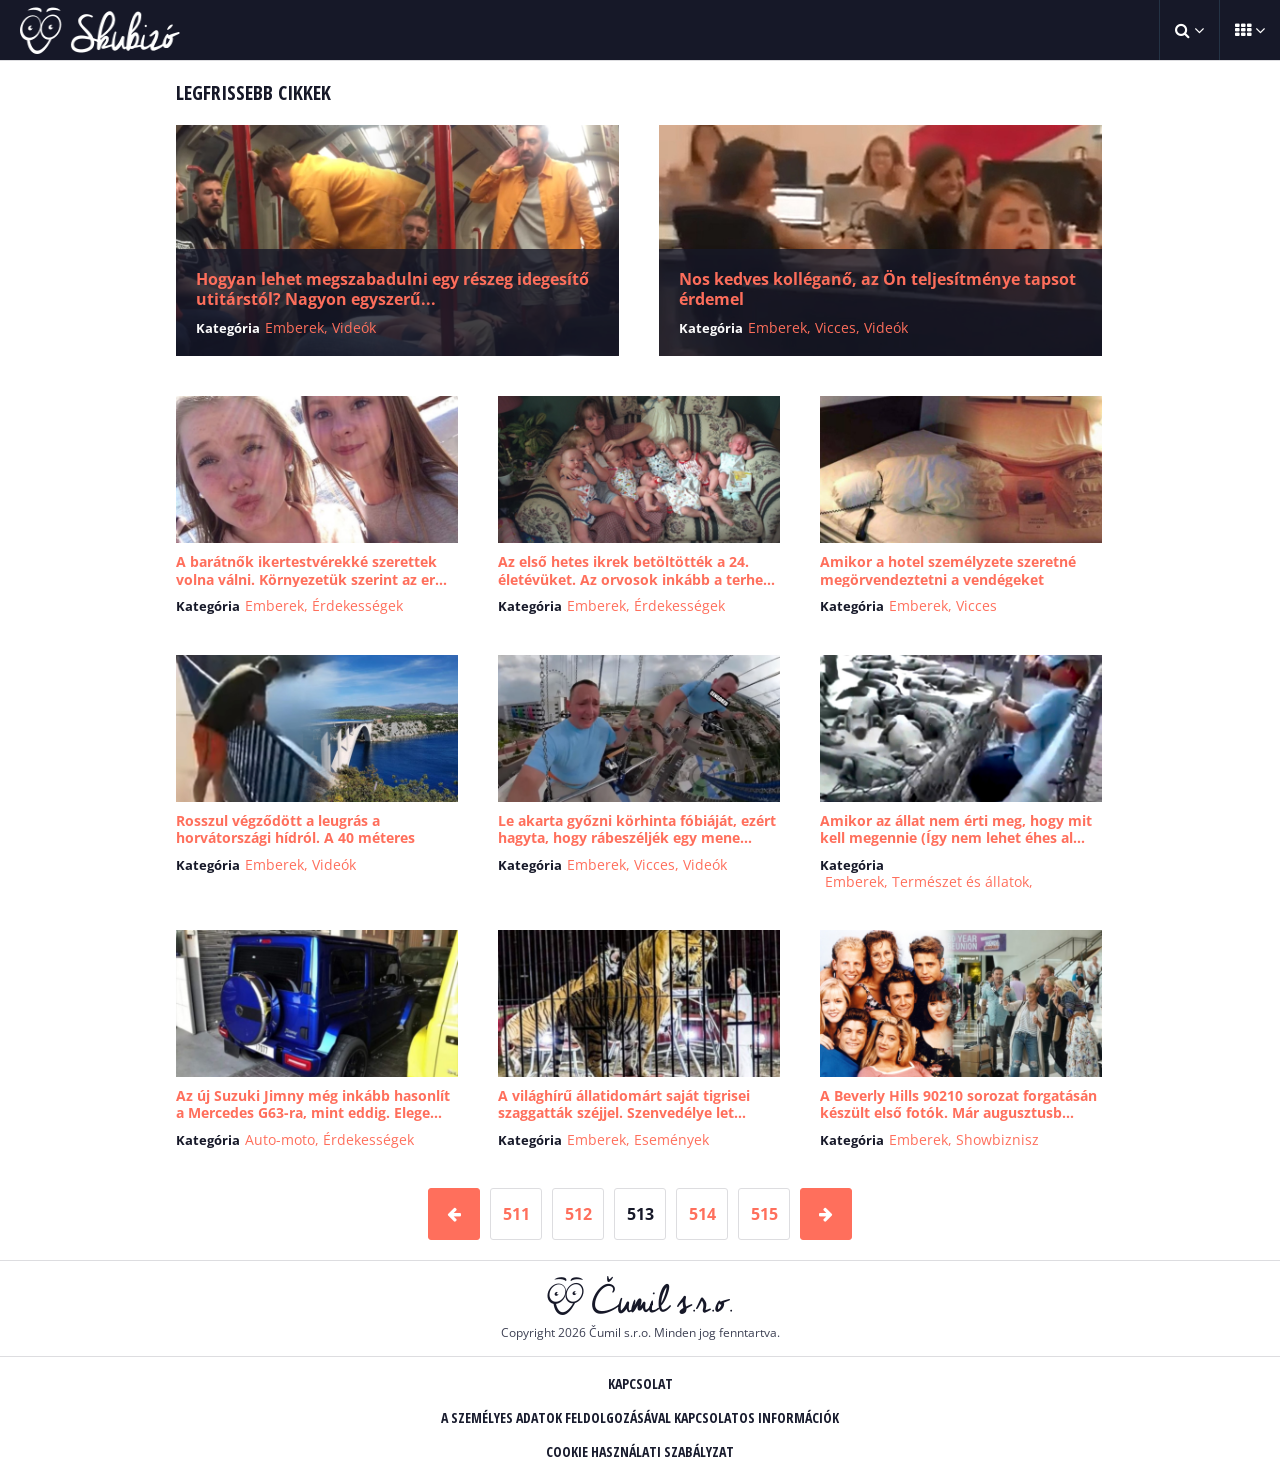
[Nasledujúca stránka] (826, 1214)
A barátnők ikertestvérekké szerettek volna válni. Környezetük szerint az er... (311, 570)
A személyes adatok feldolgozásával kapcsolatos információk (640, 1417)
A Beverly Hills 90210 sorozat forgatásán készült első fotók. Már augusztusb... (958, 1104)
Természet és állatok (960, 881)
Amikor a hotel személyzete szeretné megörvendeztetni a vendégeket (948, 570)
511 (516, 1214)
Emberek (294, 327)
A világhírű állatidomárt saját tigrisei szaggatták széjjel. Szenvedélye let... (624, 1104)
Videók (354, 327)
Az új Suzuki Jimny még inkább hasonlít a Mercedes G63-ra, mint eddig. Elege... (313, 1104)
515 (764, 1214)
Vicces (835, 327)
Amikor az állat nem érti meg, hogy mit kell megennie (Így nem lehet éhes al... (956, 829)
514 (702, 1214)
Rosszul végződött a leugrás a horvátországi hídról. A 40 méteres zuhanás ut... (295, 838)
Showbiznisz (997, 1139)
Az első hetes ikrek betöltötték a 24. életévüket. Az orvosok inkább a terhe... (636, 570)
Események (671, 1139)
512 (578, 1214)
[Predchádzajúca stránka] (454, 1214)
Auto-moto (280, 1139)
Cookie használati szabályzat (640, 1451)
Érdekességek (357, 605)
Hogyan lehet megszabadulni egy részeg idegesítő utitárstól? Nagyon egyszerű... (392, 289)
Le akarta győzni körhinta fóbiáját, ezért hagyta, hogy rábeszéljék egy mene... (637, 829)
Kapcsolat (640, 1383)
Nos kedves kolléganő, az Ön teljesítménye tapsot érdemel (877, 289)
